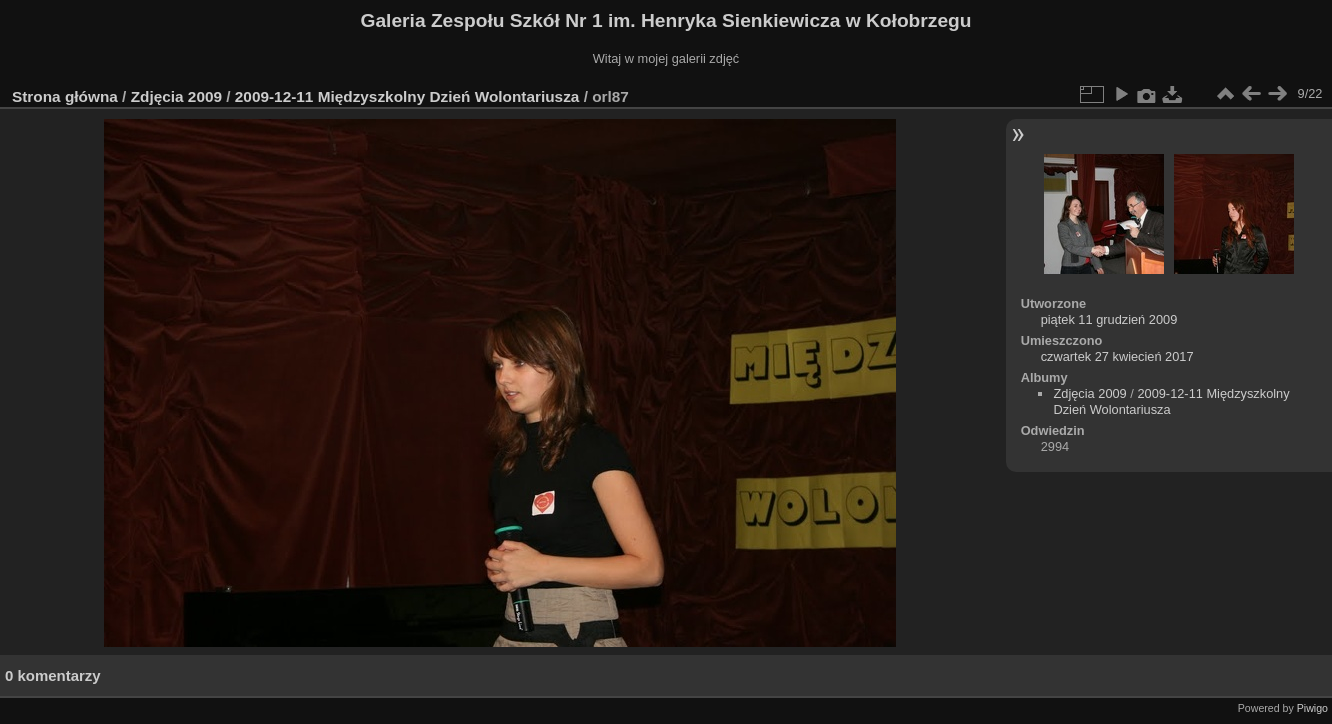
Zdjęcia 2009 (176, 96)
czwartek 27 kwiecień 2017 (1117, 356)
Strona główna (65, 96)
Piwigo (1312, 708)
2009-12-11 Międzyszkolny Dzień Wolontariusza (407, 96)
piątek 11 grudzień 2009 (1109, 319)
